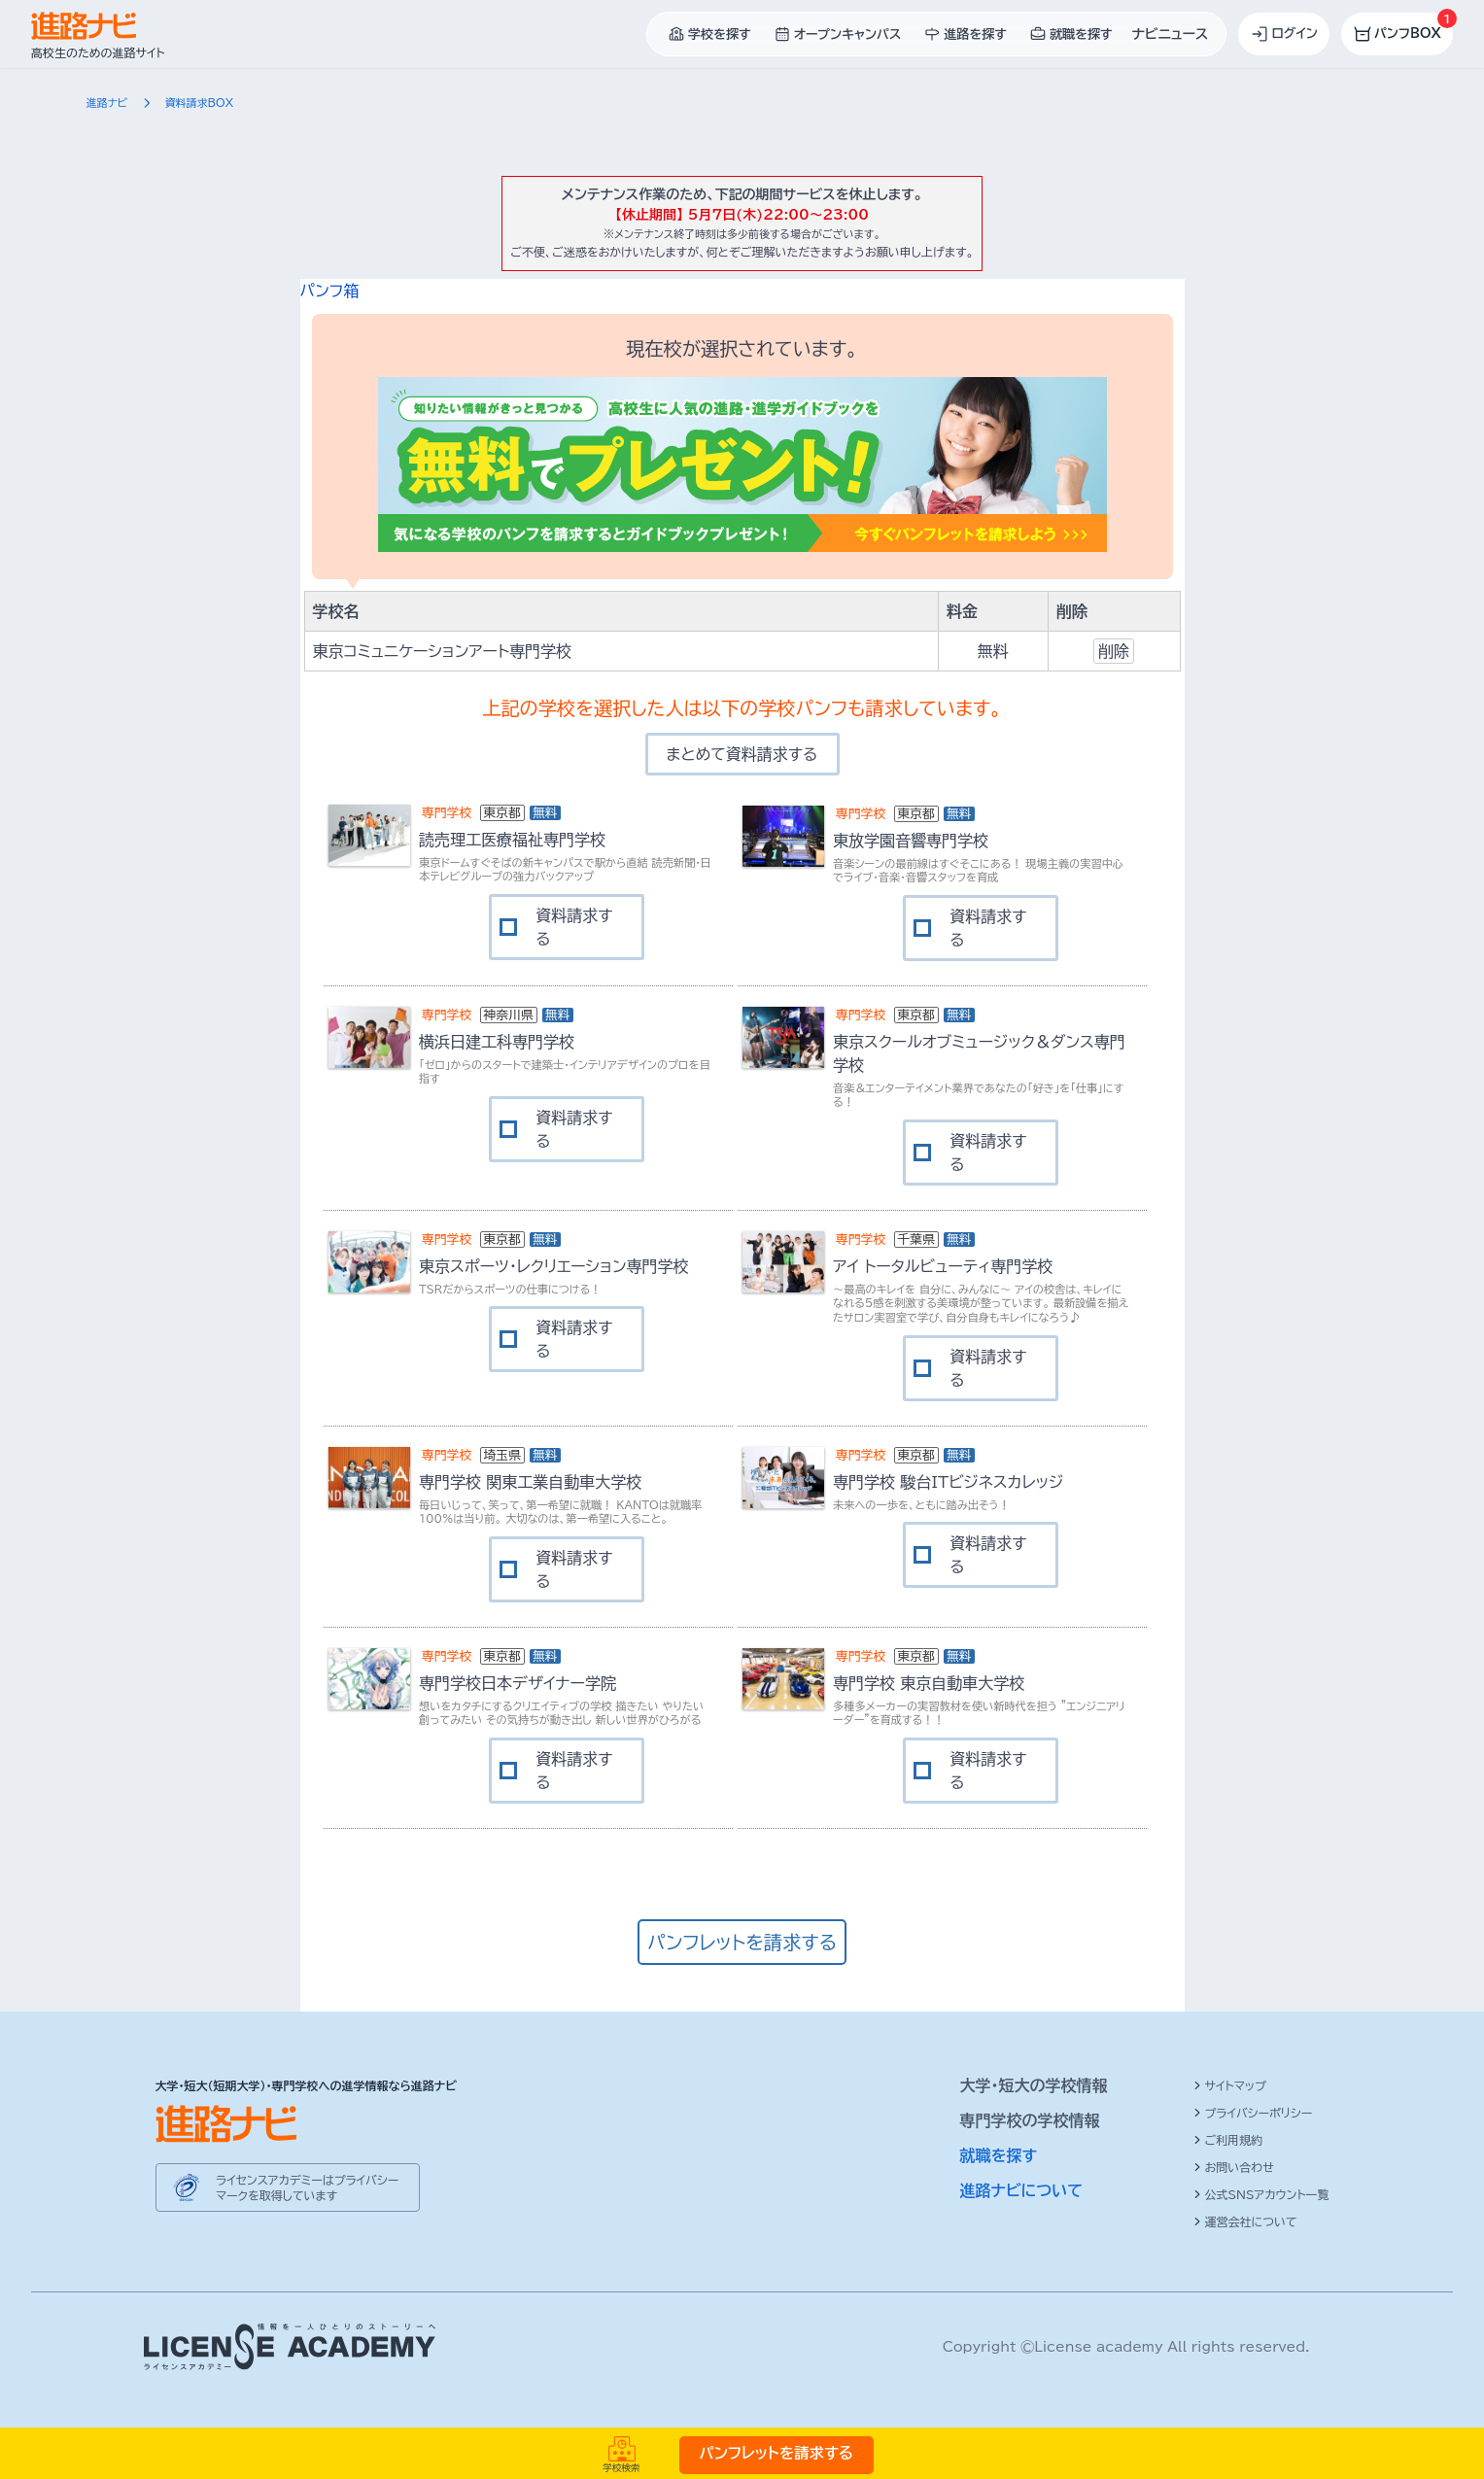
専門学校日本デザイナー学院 (517, 1683)
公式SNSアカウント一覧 (1261, 2194)
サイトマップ (1229, 2085)
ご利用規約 (1228, 2140)
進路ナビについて (1022, 2190)
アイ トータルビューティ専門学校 (943, 1266)
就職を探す (999, 2155)
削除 (1113, 651)
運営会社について (1245, 2221)
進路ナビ (107, 102)
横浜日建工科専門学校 (496, 1042)
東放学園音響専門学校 (910, 840)
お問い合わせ (1233, 2167)
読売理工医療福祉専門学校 (512, 839)
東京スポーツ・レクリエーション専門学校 (553, 1266)
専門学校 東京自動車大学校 (928, 1683)
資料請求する (573, 927)
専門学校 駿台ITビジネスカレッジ (948, 1482)
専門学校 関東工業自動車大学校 (530, 1482)
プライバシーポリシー (1253, 2112)
